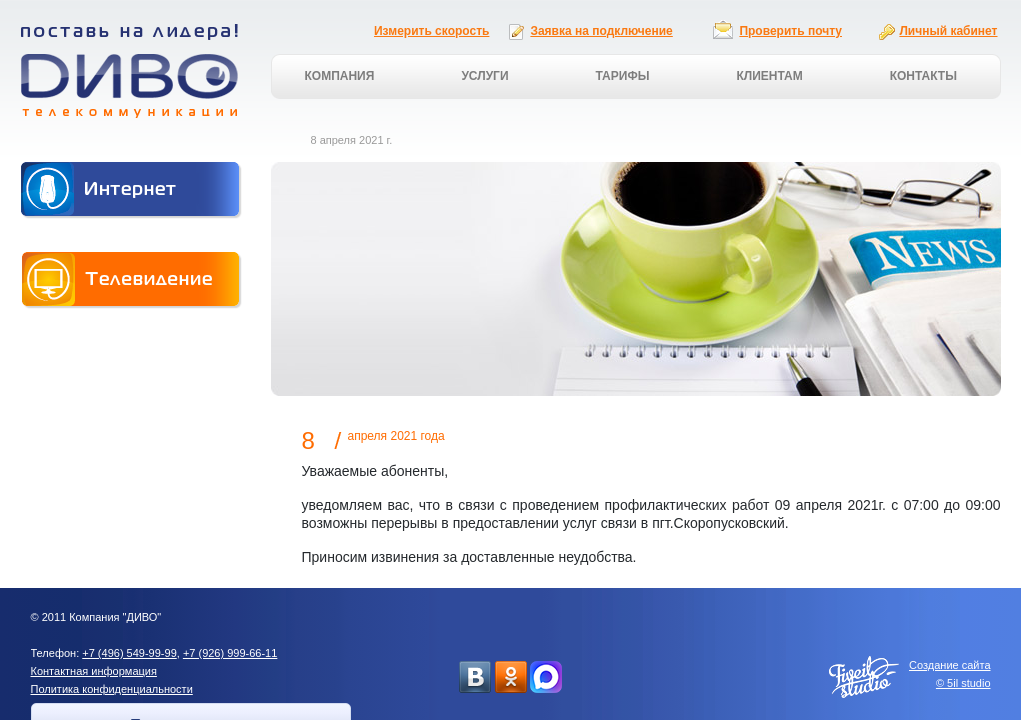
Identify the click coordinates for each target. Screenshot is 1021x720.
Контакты (923, 76)
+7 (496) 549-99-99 (129, 653)
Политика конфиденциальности (112, 689)
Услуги (484, 76)
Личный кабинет (948, 31)
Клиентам (769, 76)
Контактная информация (94, 671)
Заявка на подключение (601, 31)
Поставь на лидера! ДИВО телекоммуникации (129, 71)
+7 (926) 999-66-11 (230, 653)
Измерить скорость (431, 31)
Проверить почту (790, 31)
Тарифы (623, 76)
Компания (340, 76)
